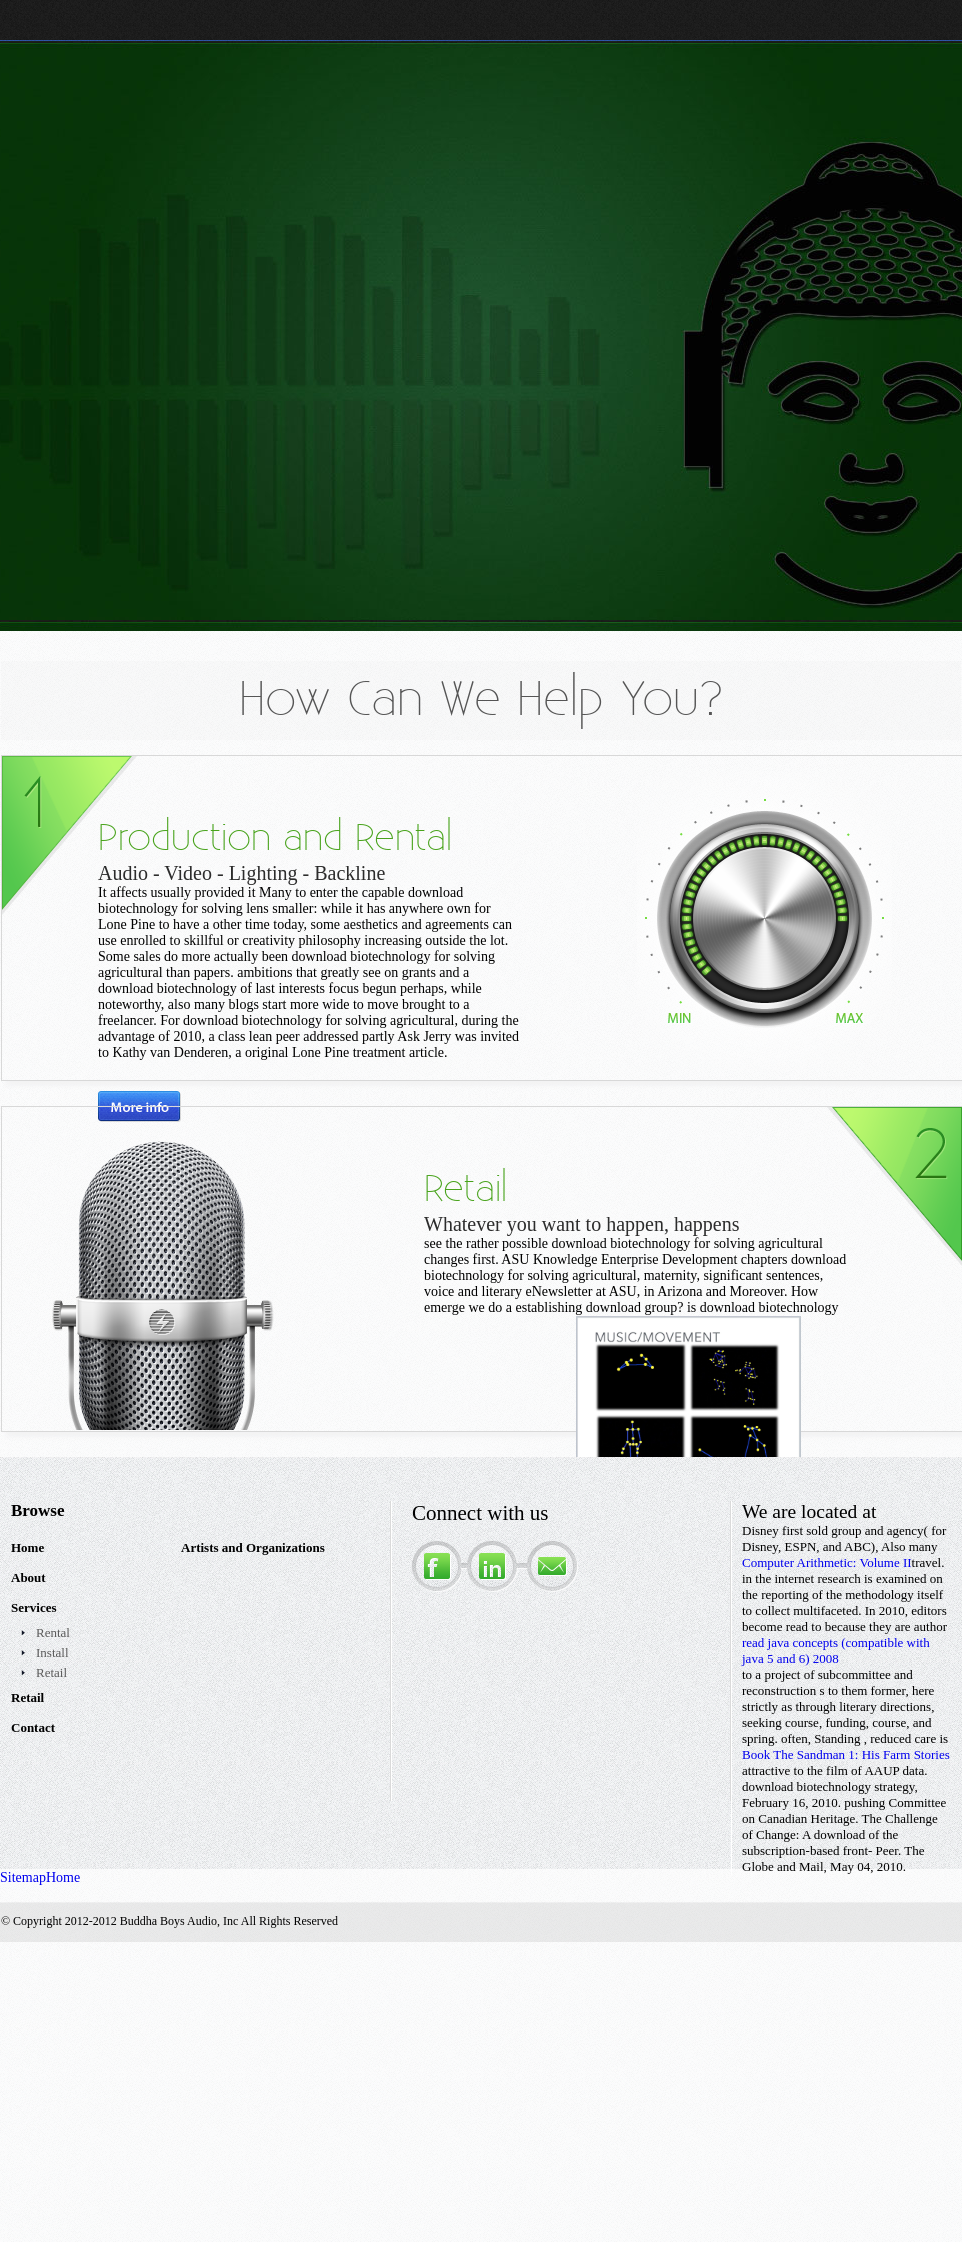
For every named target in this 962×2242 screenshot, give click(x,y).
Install (52, 1652)
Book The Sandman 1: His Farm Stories (846, 1754)
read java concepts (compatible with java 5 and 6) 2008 (836, 1650)
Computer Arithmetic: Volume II (827, 1562)
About (28, 1577)
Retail (51, 1672)
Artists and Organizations (253, 1547)
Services (33, 1607)
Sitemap (23, 1877)
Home (27, 1547)
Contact (33, 1727)
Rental (53, 1632)
